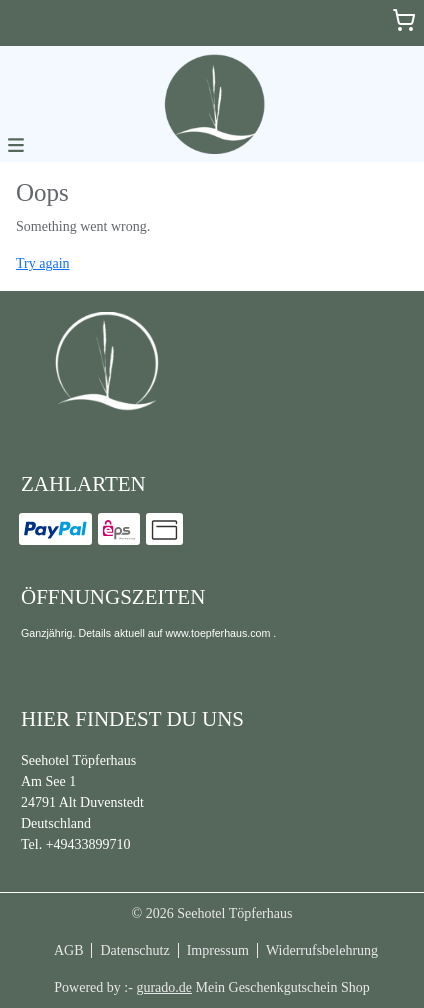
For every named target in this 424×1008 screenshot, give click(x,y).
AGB (69, 950)
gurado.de (164, 987)
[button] (16, 143)
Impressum (218, 950)
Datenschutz (134, 950)
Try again (43, 263)
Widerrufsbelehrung (322, 950)
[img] (212, 104)
